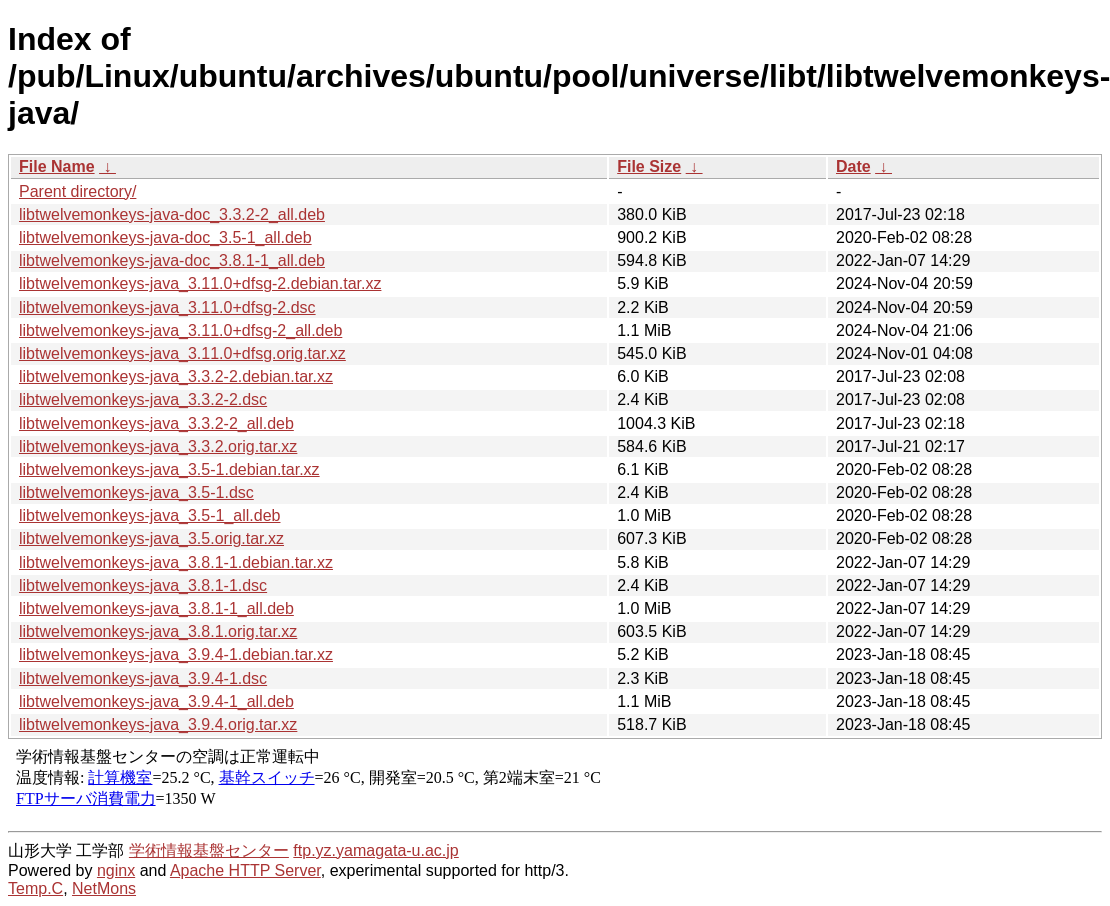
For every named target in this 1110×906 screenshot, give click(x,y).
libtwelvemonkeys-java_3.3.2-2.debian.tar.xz (176, 376)
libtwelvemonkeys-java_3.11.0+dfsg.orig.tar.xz (182, 353)
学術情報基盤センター (209, 850)
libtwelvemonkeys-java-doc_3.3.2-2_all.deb (172, 214)
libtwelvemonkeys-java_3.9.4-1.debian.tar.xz (176, 654)
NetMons (104, 888)
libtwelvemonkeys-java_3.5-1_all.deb (149, 515)
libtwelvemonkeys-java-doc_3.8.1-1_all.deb (172, 260)
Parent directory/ (77, 191)
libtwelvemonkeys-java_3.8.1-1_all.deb (156, 608)
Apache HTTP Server (245, 870)
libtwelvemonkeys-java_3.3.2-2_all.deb (156, 423)
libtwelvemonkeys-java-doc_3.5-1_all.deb (165, 237)
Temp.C (35, 888)
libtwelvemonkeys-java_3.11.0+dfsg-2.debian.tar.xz (200, 283)
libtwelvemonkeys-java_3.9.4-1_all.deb (156, 701)
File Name (57, 166)
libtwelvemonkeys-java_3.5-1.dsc (136, 492)
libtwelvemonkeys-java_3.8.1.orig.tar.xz (158, 631)
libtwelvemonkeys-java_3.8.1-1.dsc (143, 585)
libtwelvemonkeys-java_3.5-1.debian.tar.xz (169, 469)
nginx (116, 870)
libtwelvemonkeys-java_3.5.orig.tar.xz (151, 538)
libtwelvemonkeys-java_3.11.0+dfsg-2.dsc (167, 307)
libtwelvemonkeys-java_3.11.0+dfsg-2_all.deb (180, 330)
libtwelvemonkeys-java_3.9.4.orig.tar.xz (158, 724)
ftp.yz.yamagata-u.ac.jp (375, 850)
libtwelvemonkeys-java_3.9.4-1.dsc (143, 678)
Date (853, 166)
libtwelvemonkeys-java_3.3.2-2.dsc (143, 399)
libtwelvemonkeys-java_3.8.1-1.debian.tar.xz (176, 562)
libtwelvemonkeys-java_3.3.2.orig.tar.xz (158, 446)
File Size (649, 166)
